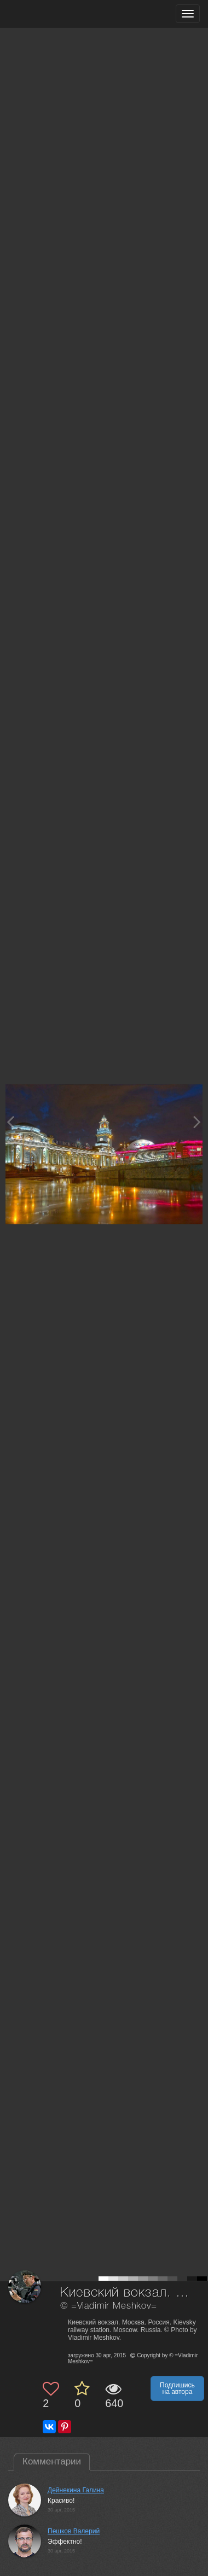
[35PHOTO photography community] (51, 14)
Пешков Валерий (74, 2531)
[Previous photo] (10, 1121)
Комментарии (51, 2461)
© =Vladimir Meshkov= (108, 2306)
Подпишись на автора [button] (177, 2388)
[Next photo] (197, 1121)
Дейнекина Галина (76, 2490)
